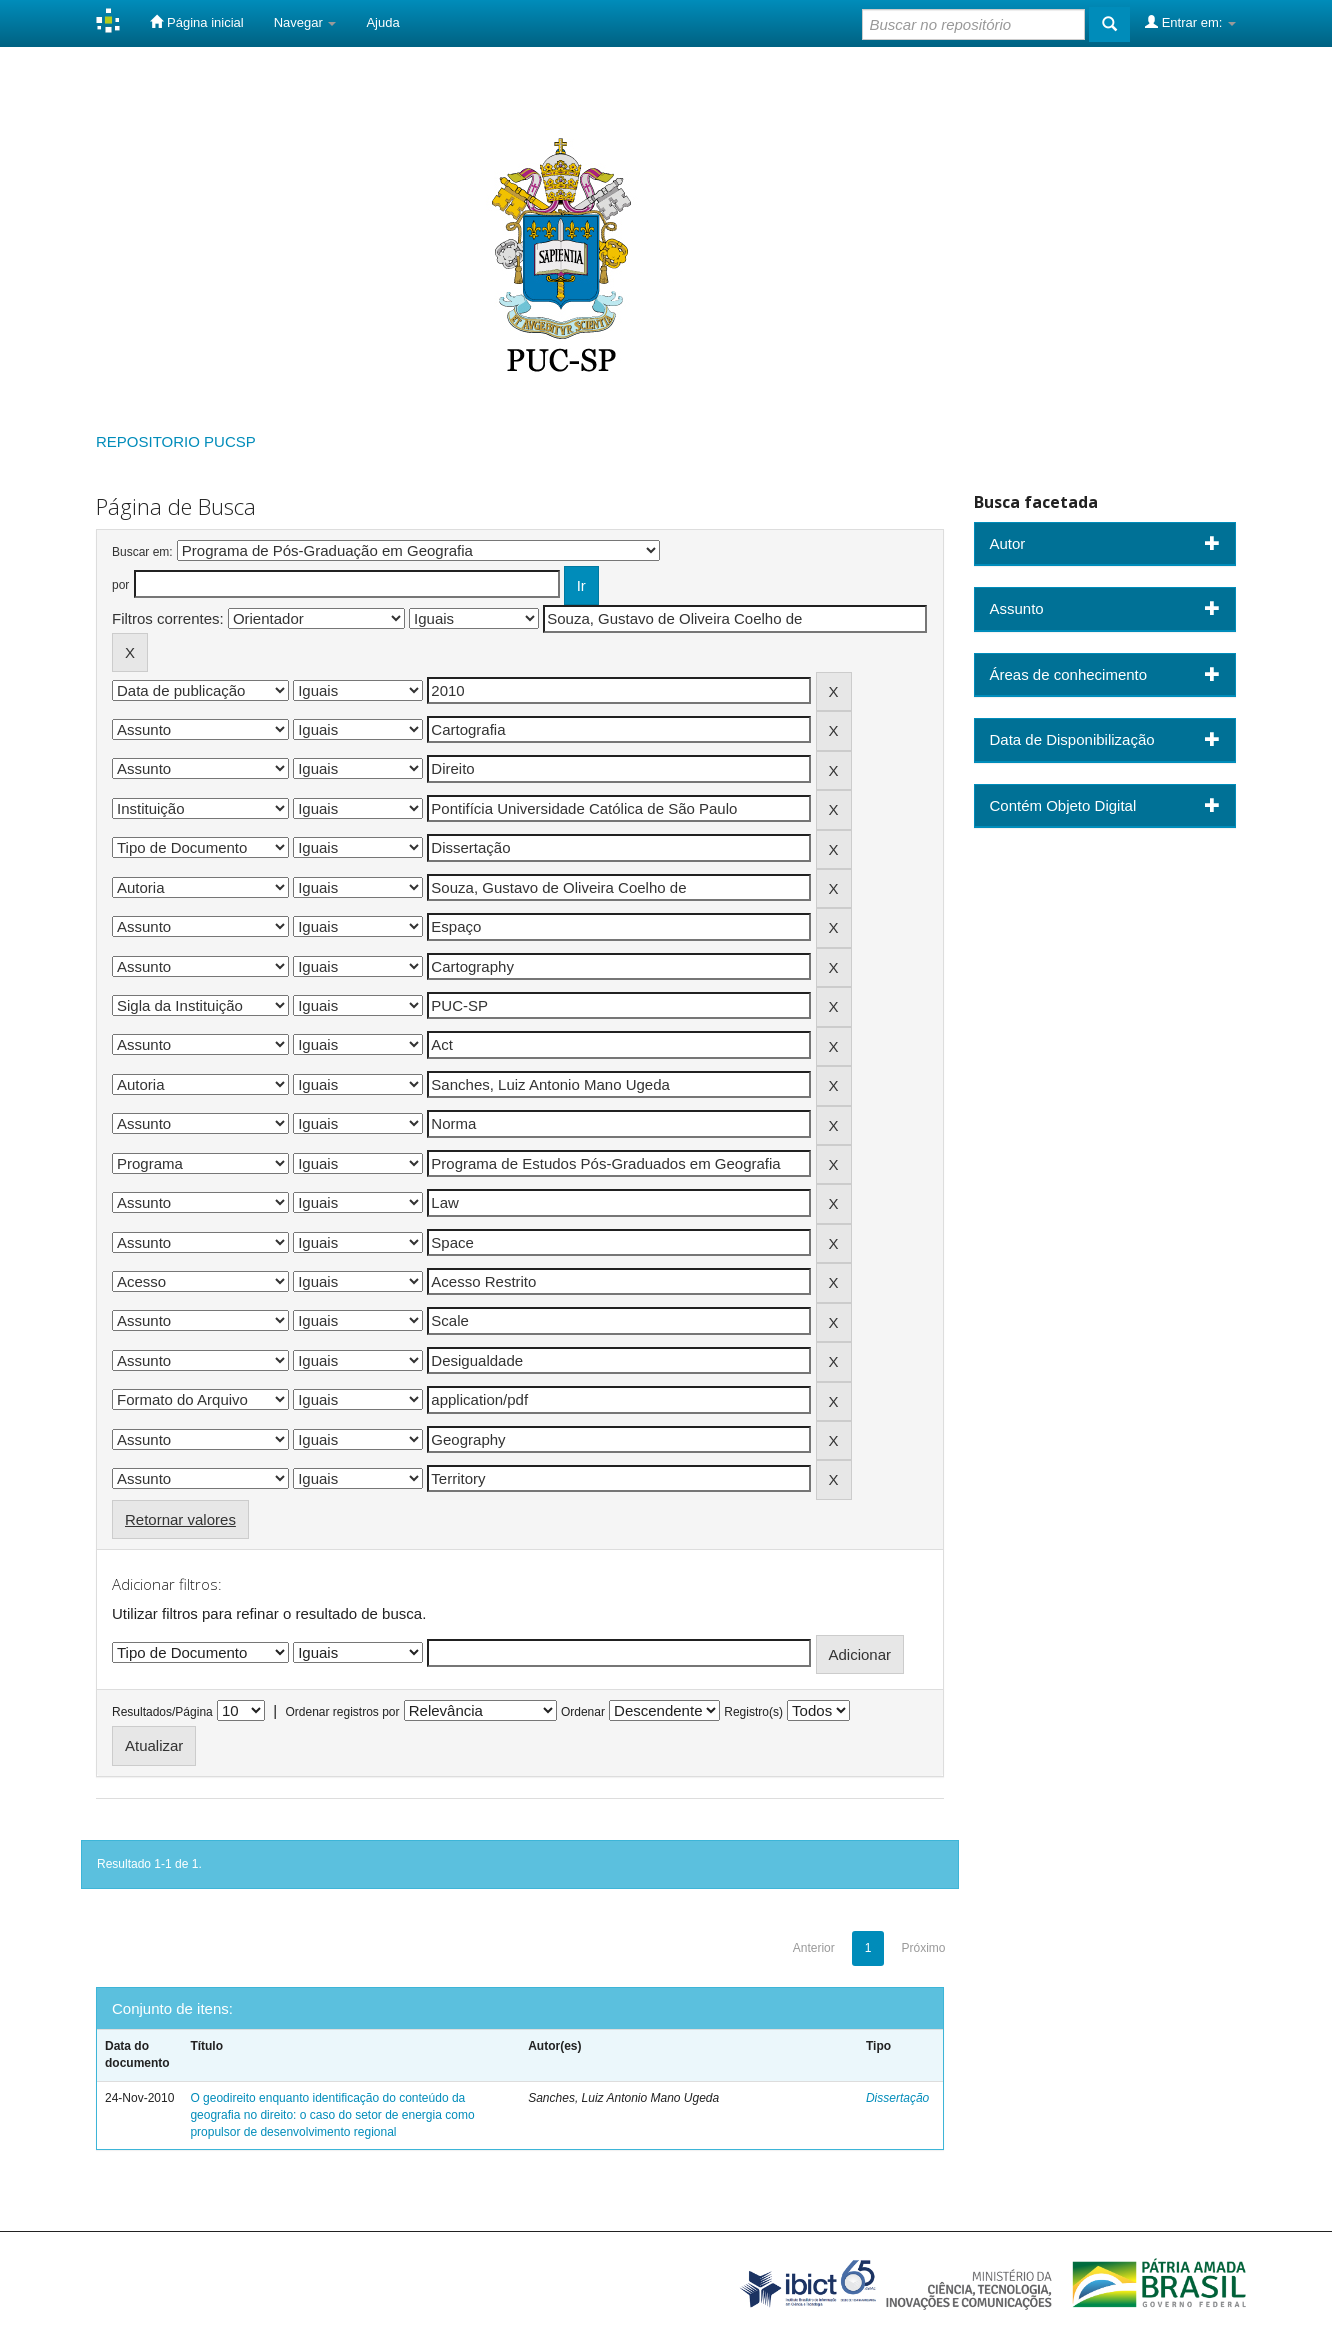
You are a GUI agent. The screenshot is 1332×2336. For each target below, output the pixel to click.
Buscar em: (142, 552)
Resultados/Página (162, 1712)
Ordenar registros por (342, 1712)
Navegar (305, 22)
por (120, 585)
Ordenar (583, 1712)
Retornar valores (180, 1519)
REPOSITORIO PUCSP (176, 441)
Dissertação (897, 2098)
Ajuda (382, 22)
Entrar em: (1190, 22)
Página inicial (196, 22)
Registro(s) (753, 1712)
